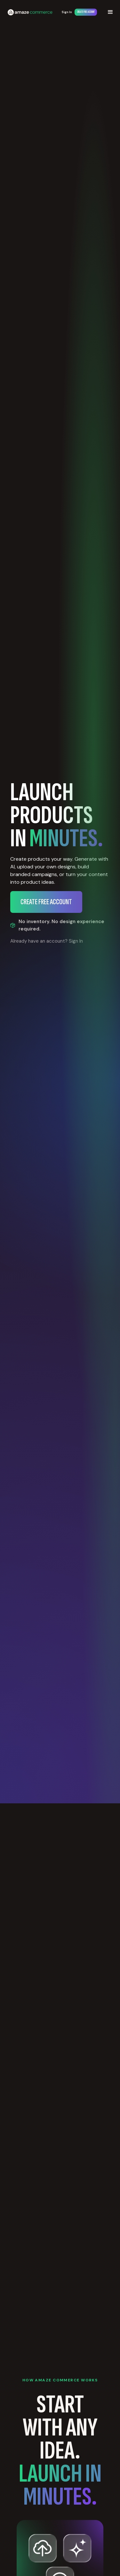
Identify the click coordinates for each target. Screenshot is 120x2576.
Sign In (67, 12)
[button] (110, 12)
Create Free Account (86, 12)
